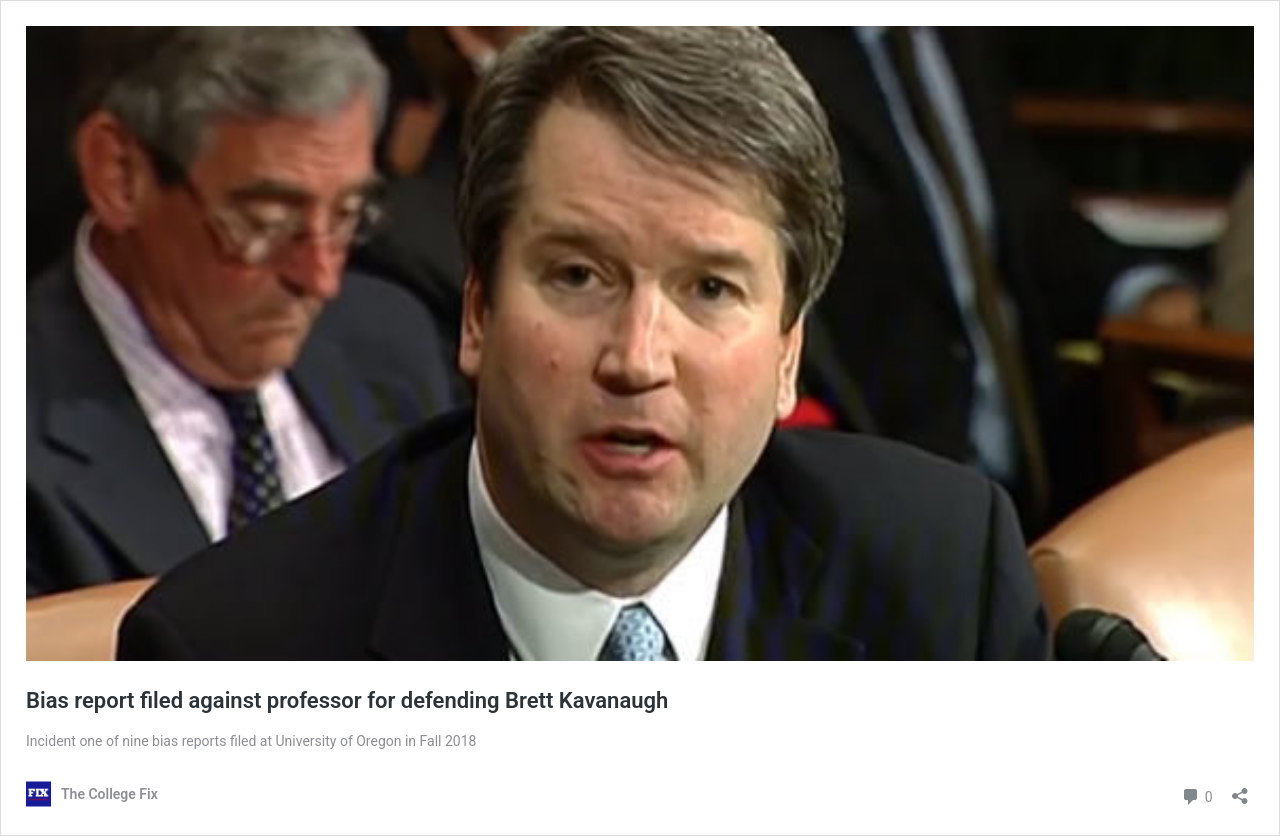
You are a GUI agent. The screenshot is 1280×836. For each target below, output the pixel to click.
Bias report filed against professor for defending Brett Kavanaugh (347, 700)
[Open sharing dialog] (1240, 789)
